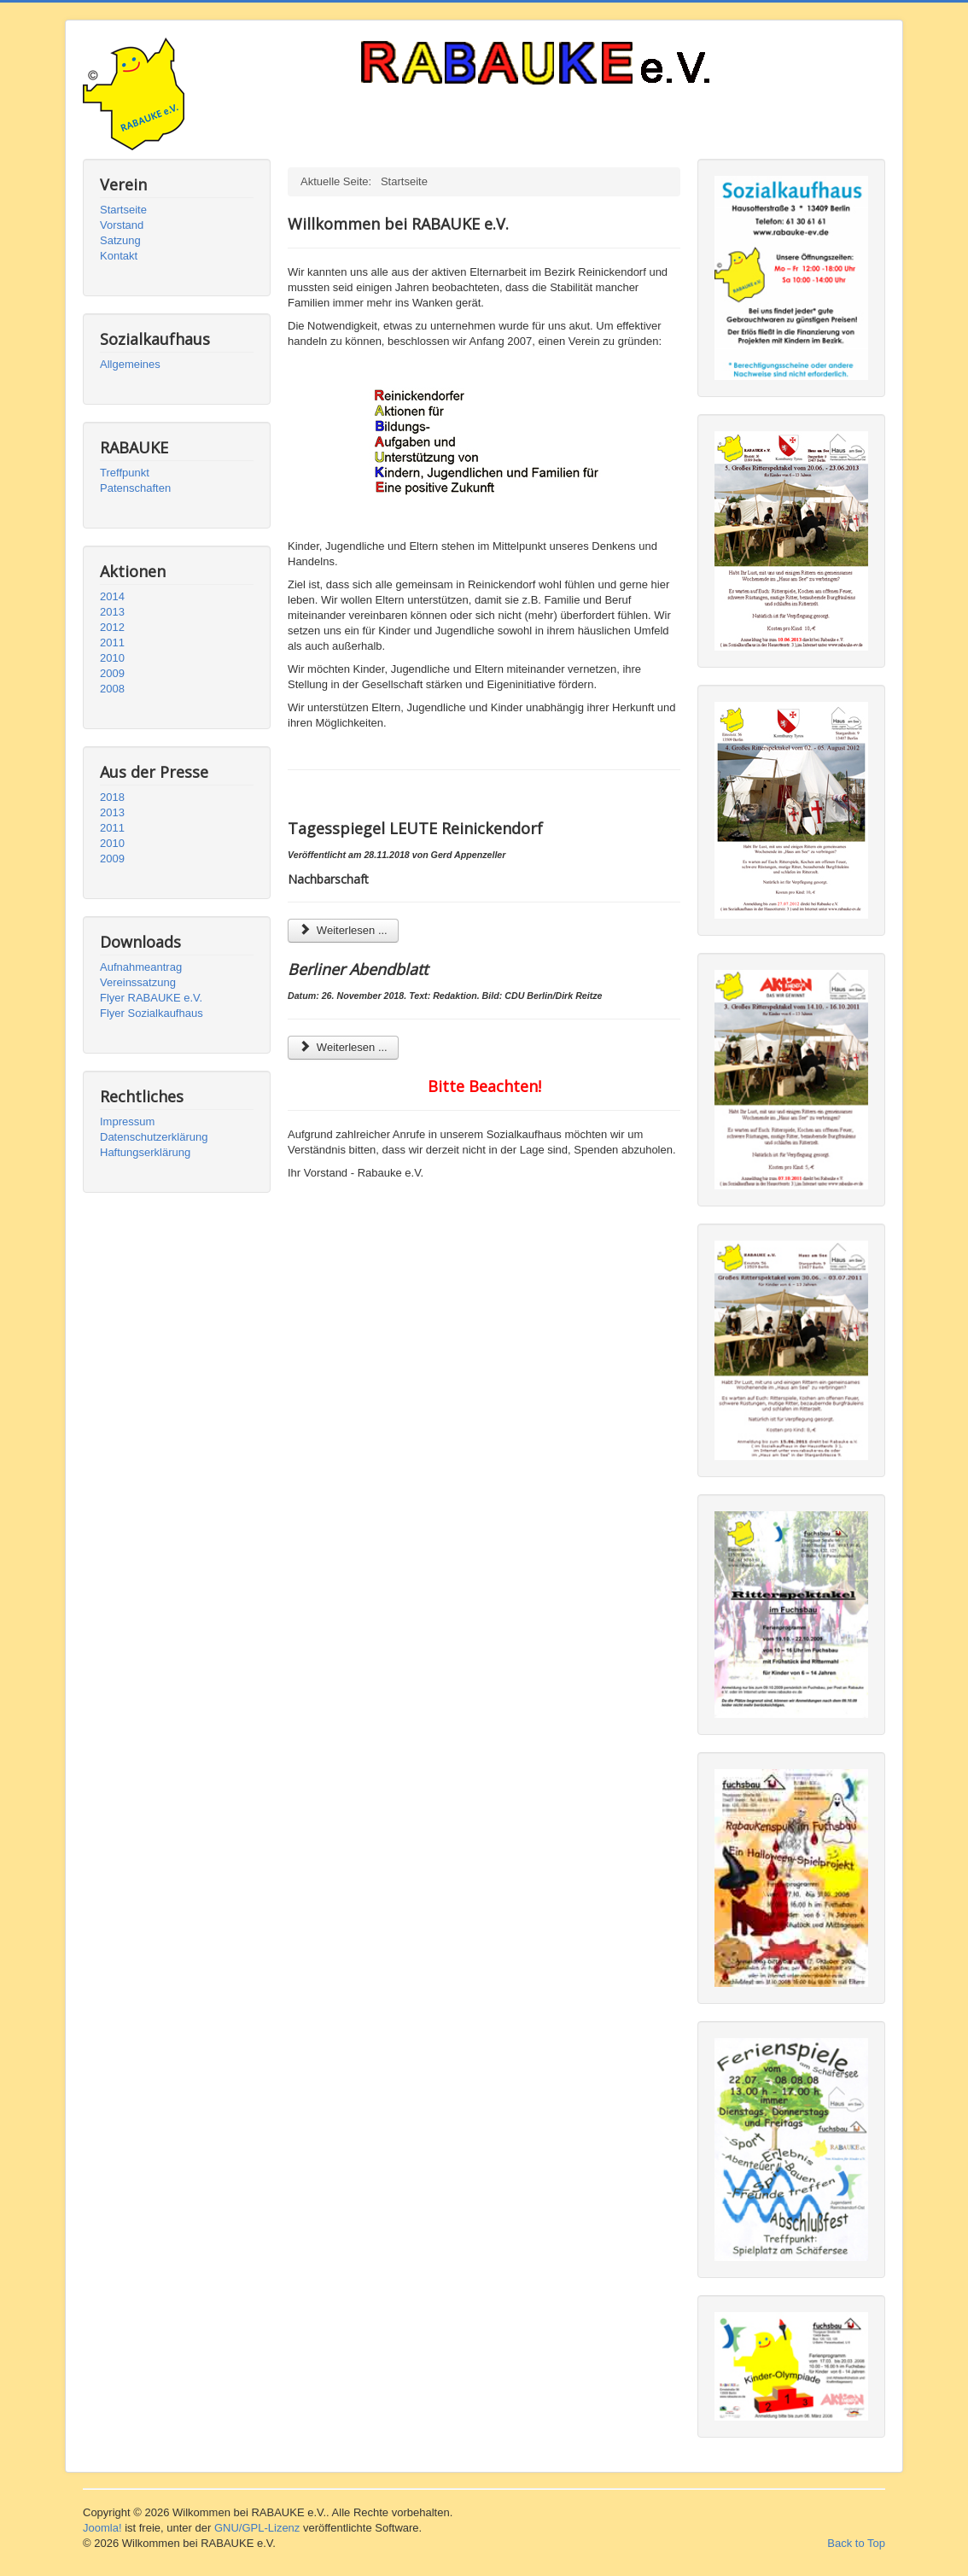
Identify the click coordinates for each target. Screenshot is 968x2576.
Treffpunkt (124, 472)
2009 (112, 673)
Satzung (120, 240)
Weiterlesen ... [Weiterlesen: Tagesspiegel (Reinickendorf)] (343, 930)
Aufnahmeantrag (141, 967)
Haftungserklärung (145, 1152)
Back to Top (856, 2543)
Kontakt (118, 255)
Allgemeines (130, 364)
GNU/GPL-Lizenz (257, 2527)
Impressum (127, 1121)
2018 (112, 797)
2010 (112, 657)
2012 (112, 627)
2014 (112, 596)
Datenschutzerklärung (153, 1136)
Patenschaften (135, 488)
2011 (112, 642)
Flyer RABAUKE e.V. (151, 997)
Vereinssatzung (138, 982)
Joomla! (102, 2527)
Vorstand (121, 225)
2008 (112, 688)
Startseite (123, 209)
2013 (112, 611)
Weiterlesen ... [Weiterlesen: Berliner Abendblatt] (343, 1047)
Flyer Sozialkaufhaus (151, 1013)
